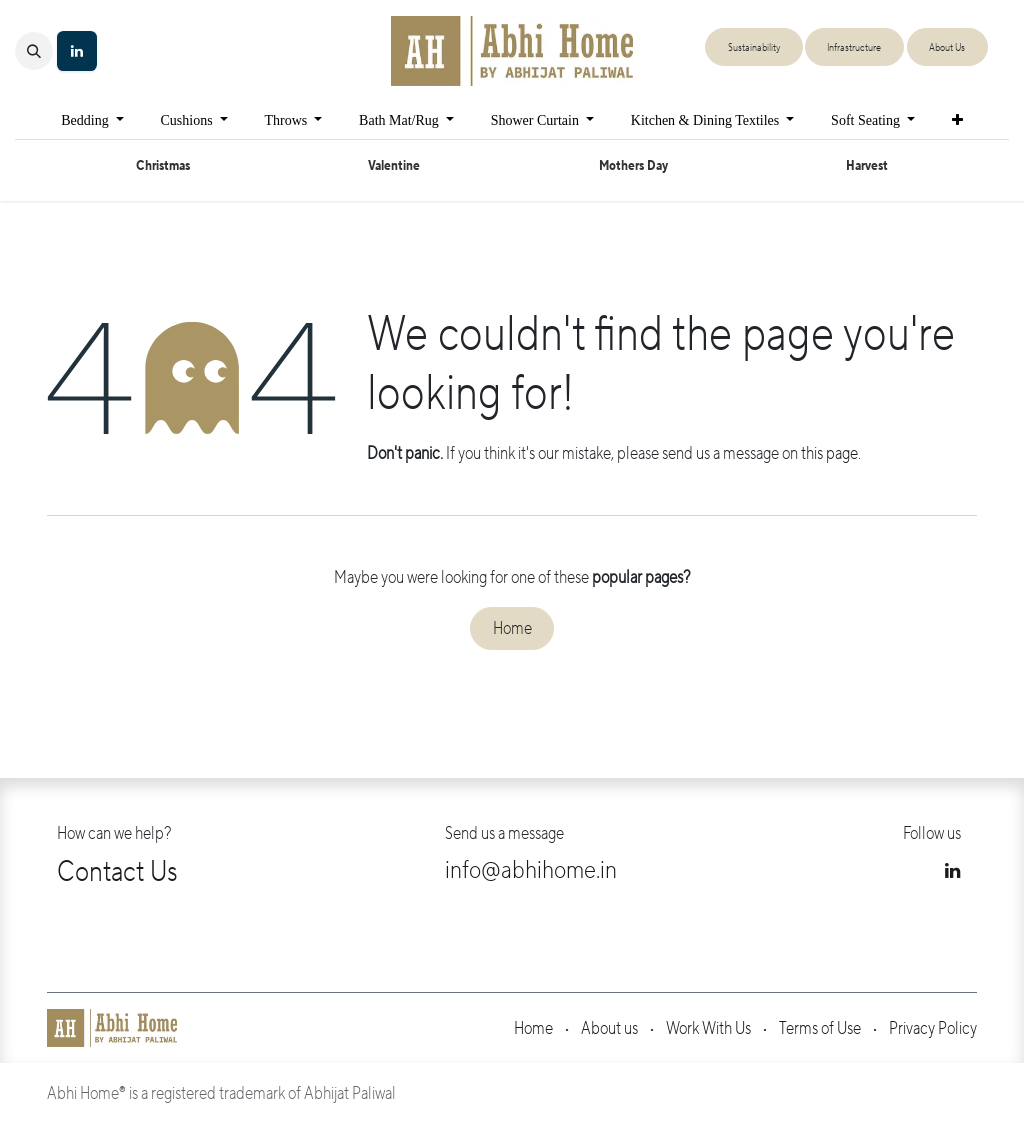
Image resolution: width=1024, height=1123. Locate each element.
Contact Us (117, 872)
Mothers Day (633, 166)
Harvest (867, 166)
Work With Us (708, 1028)
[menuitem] (92, 120)
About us (609, 1028)
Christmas (163, 166)
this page (829, 453)
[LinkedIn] (77, 51)
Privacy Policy (933, 1028)
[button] (34, 51)
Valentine (394, 166)
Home (512, 628)
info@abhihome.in (531, 870)
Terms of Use (820, 1028)
